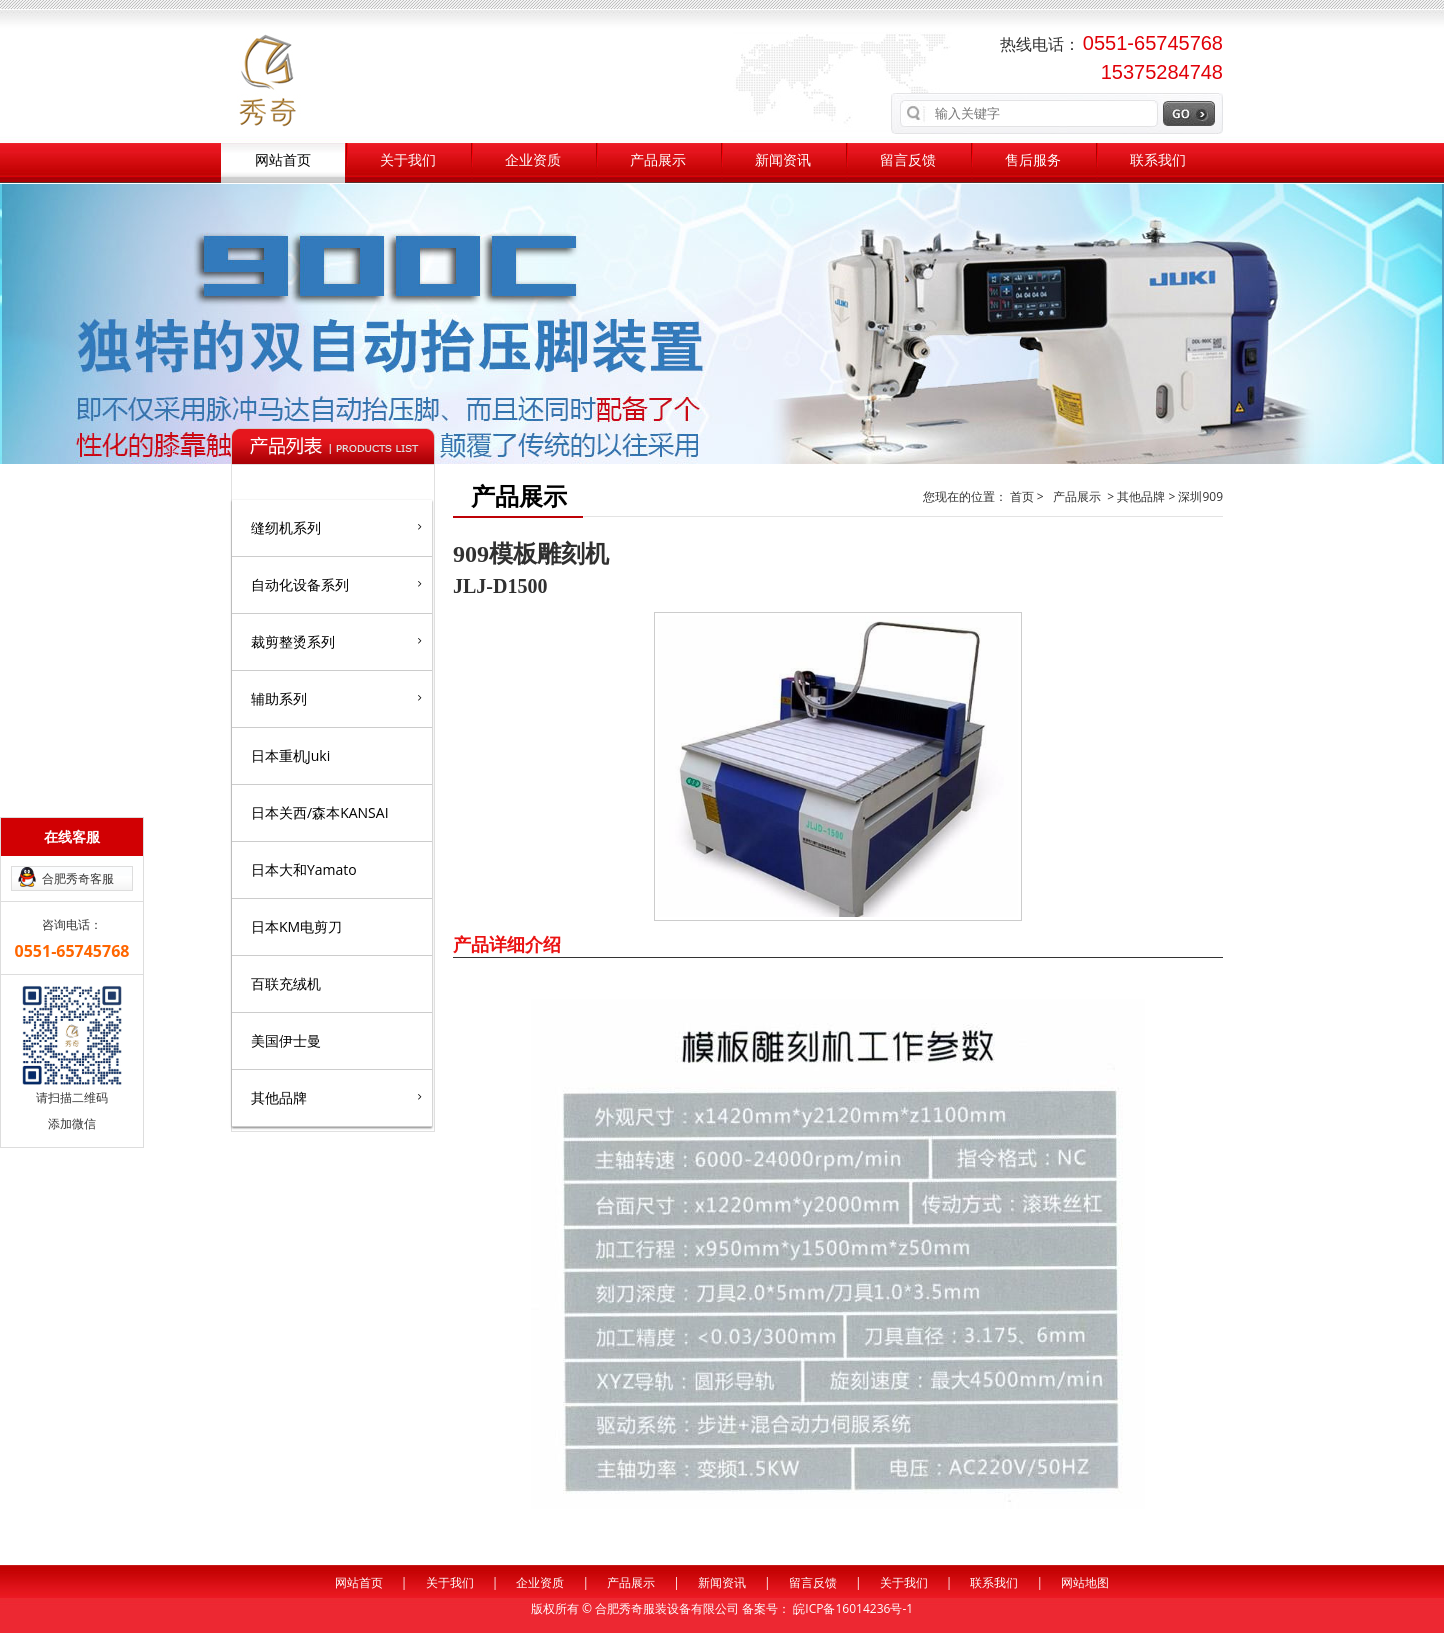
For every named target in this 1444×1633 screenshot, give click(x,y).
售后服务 (1033, 160)
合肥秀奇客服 (78, 878)
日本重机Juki (290, 755)
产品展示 (658, 160)
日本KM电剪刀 (296, 926)
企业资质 (533, 160)
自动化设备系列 (336, 584)
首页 (1023, 496)
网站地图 (1085, 1582)
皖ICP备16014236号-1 (853, 1608)
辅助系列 (336, 698)
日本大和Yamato (304, 869)
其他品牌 (336, 1097)
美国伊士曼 (286, 1040)
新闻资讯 (783, 160)
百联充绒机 (286, 983)
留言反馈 (908, 160)
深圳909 (1200, 496)
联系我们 (1158, 160)
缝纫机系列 (336, 527)
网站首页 (283, 160)
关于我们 (408, 160)
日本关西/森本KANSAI (320, 812)
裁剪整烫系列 (336, 641)
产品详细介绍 (507, 944)
